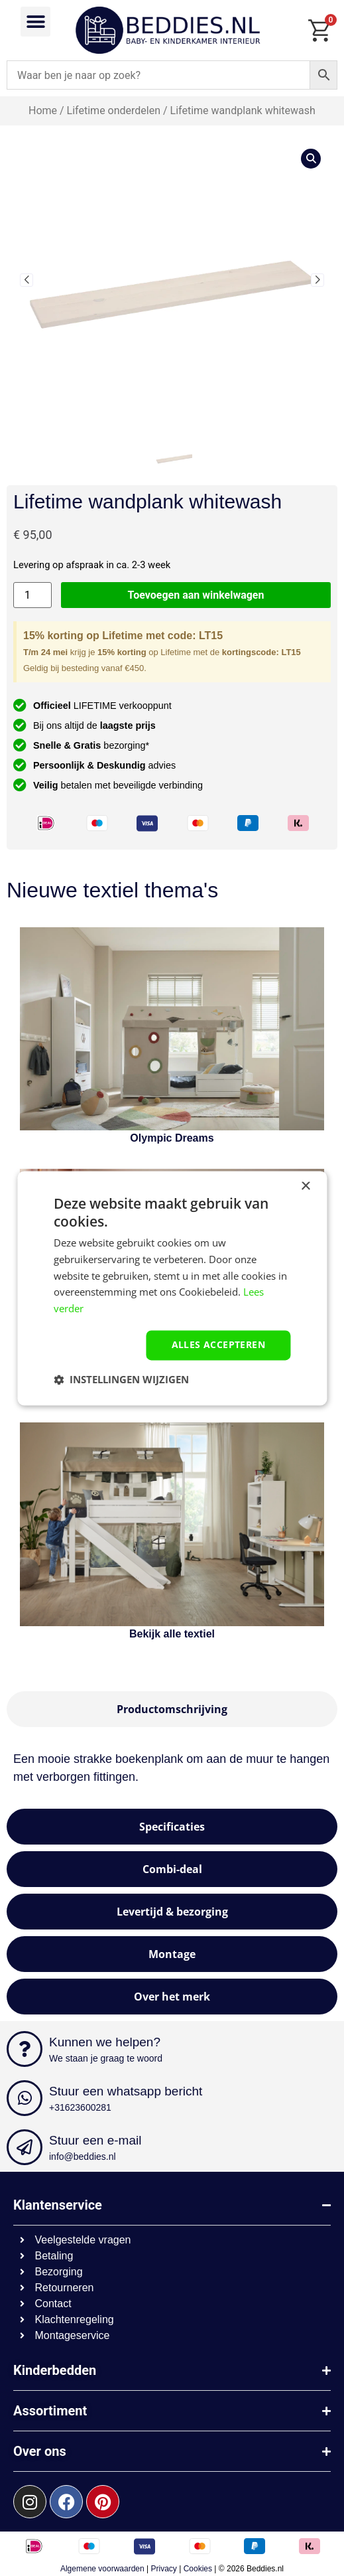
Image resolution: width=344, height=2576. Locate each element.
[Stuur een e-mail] (24, 2147)
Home (43, 110)
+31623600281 (80, 2107)
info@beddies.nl (82, 2156)
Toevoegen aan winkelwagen (196, 595)
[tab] (172, 1709)
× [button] (305, 1186)
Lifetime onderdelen (113, 110)
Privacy (164, 2568)
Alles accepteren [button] (218, 1344)
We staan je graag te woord (105, 2058)
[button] (35, 22)
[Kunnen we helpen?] (24, 2049)
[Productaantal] (32, 595)
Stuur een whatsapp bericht (125, 2091)
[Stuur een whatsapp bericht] (24, 2098)
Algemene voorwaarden (102, 2568)
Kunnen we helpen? (104, 2042)
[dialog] (172, 1288)
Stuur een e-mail (95, 2140)
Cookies (198, 2568)
